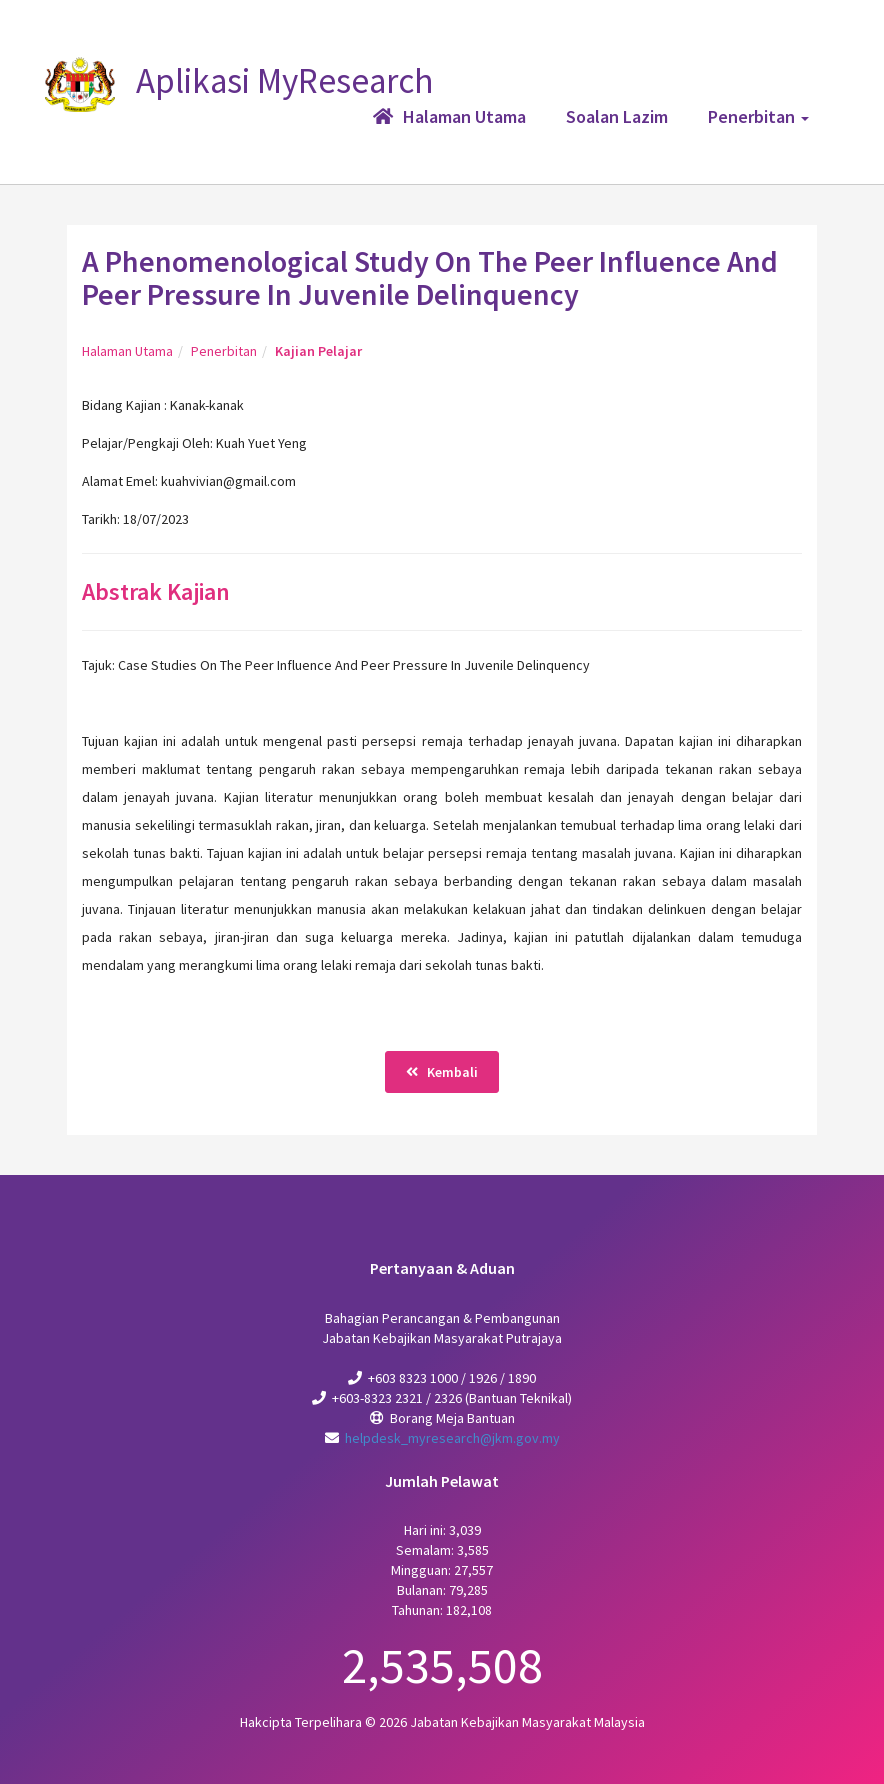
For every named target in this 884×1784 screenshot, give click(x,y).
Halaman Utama (127, 351)
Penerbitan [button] (758, 116)
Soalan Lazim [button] (617, 116)
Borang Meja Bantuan (452, 1418)
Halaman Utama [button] (449, 116)
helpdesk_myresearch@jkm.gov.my (452, 1438)
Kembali (442, 1072)
